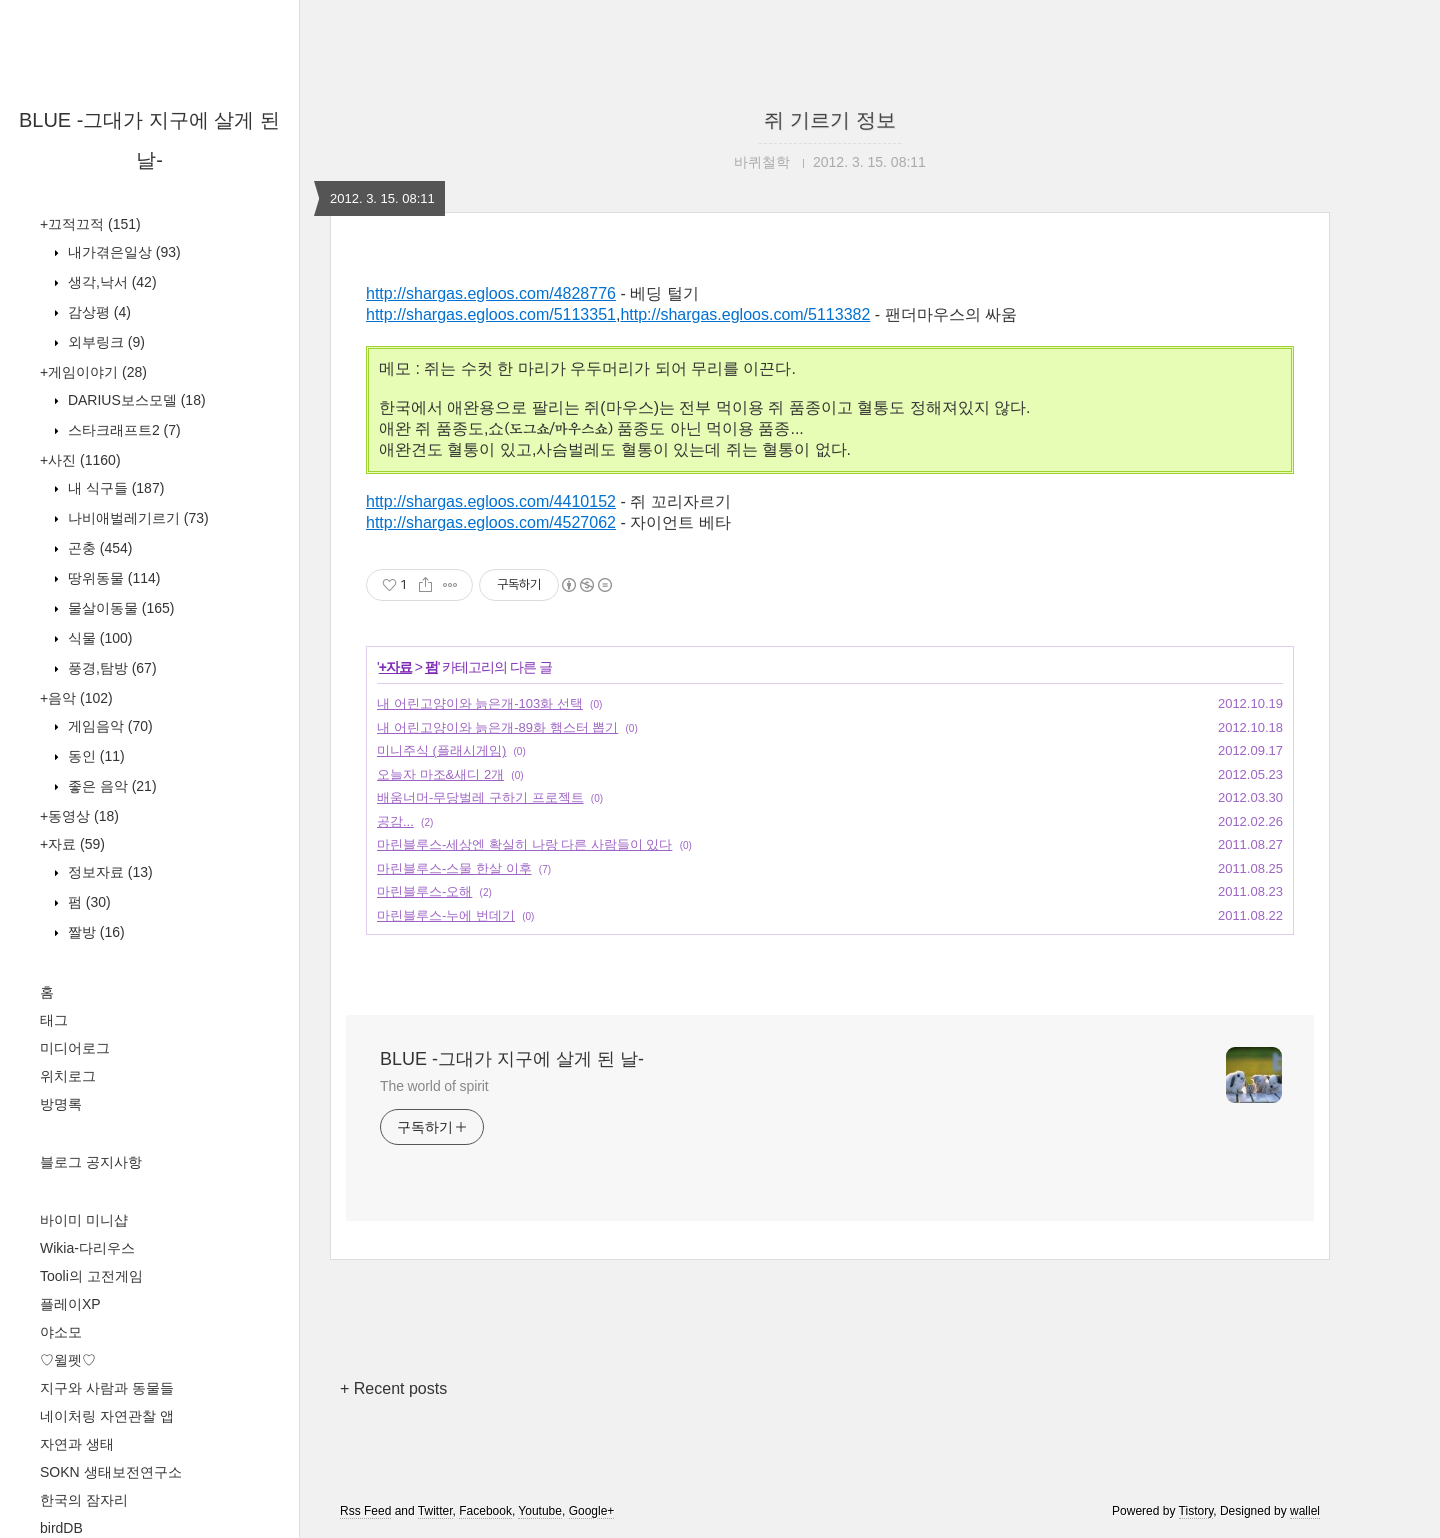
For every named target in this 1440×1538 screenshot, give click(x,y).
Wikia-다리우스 (87, 1248)
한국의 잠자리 (84, 1500)
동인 (94, 756)
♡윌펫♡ (68, 1360)
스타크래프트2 (122, 430)
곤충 (98, 548)
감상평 (97, 312)
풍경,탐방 (110, 668)
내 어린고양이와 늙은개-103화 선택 (480, 703)
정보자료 (108, 872)
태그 (54, 1020)
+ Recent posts (393, 1388)
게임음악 (108, 726)
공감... (395, 821)
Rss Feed (365, 1511)
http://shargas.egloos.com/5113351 (491, 314)
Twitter (435, 1511)
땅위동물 (112, 578)
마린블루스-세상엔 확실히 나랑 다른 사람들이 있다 (524, 844)
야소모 (61, 1332)
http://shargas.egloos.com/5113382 (745, 314)
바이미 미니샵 (84, 1220)
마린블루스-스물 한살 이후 (454, 868)
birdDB (61, 1528)
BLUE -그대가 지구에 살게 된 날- (512, 1059)
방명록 (61, 1104)
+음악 (76, 698)
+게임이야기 (93, 372)
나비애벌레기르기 (136, 518)
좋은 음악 (110, 786)
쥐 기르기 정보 (829, 120)
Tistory (1196, 1511)
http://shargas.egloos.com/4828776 (491, 293)
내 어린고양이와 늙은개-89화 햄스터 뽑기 (497, 727)
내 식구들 (114, 488)
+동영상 (79, 816)
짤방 (94, 932)
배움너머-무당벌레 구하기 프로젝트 (480, 797)
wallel (1305, 1511)
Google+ (592, 1511)
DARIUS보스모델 (135, 400)
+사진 (80, 460)
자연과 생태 (77, 1444)
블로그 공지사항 (91, 1162)
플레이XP (70, 1304)
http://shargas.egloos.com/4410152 (491, 501)
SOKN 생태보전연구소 (111, 1472)
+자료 (72, 844)
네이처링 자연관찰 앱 (107, 1416)
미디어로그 (75, 1048)
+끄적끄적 (90, 224)
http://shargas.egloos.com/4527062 (491, 522)
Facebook (485, 1511)
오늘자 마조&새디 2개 (440, 774)
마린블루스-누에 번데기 (446, 915)
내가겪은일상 (122, 252)
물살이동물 (119, 608)
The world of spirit (434, 1086)
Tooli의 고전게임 (91, 1276)
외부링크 (104, 342)
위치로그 (68, 1076)
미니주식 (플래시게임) (441, 750)
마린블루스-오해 (424, 891)
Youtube (540, 1511)
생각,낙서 (110, 282)
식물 (98, 638)
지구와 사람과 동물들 (107, 1388)
